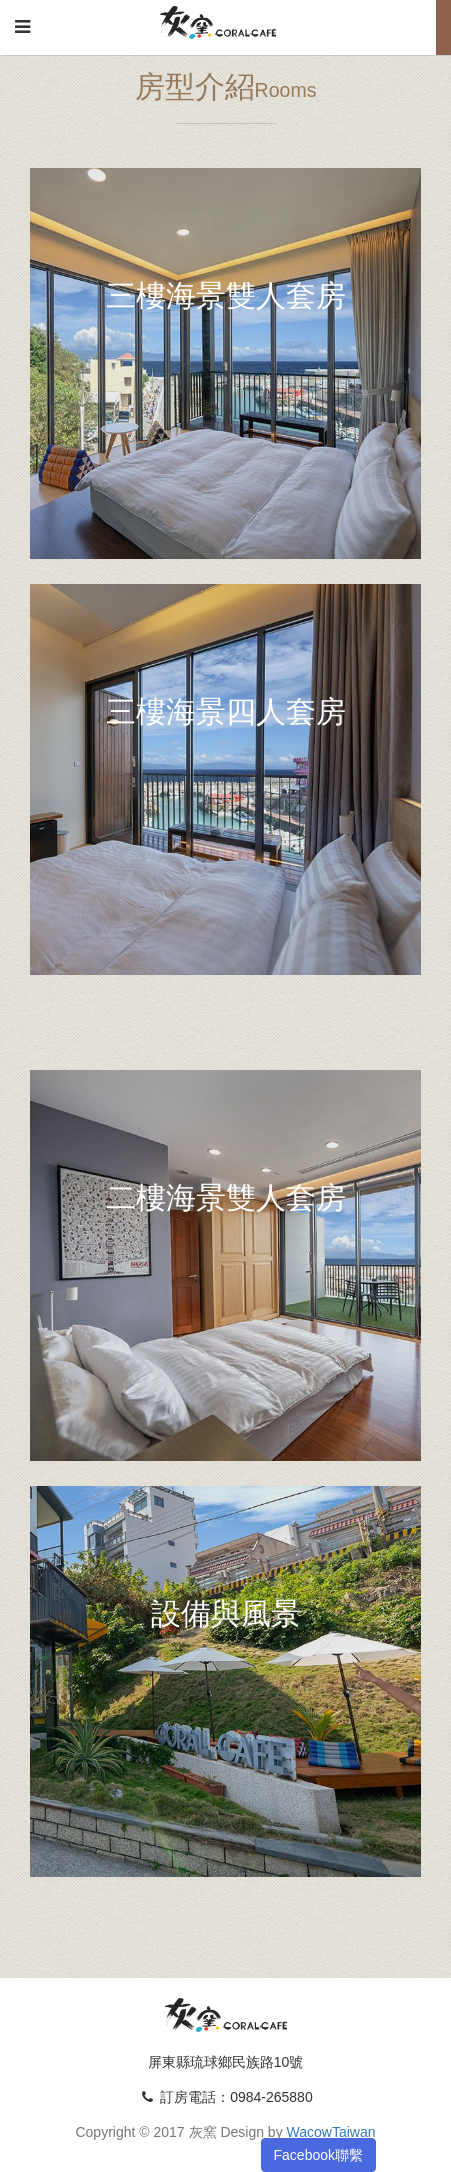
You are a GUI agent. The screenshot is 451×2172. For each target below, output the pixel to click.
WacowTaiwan (331, 2132)
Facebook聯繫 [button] (318, 2155)
